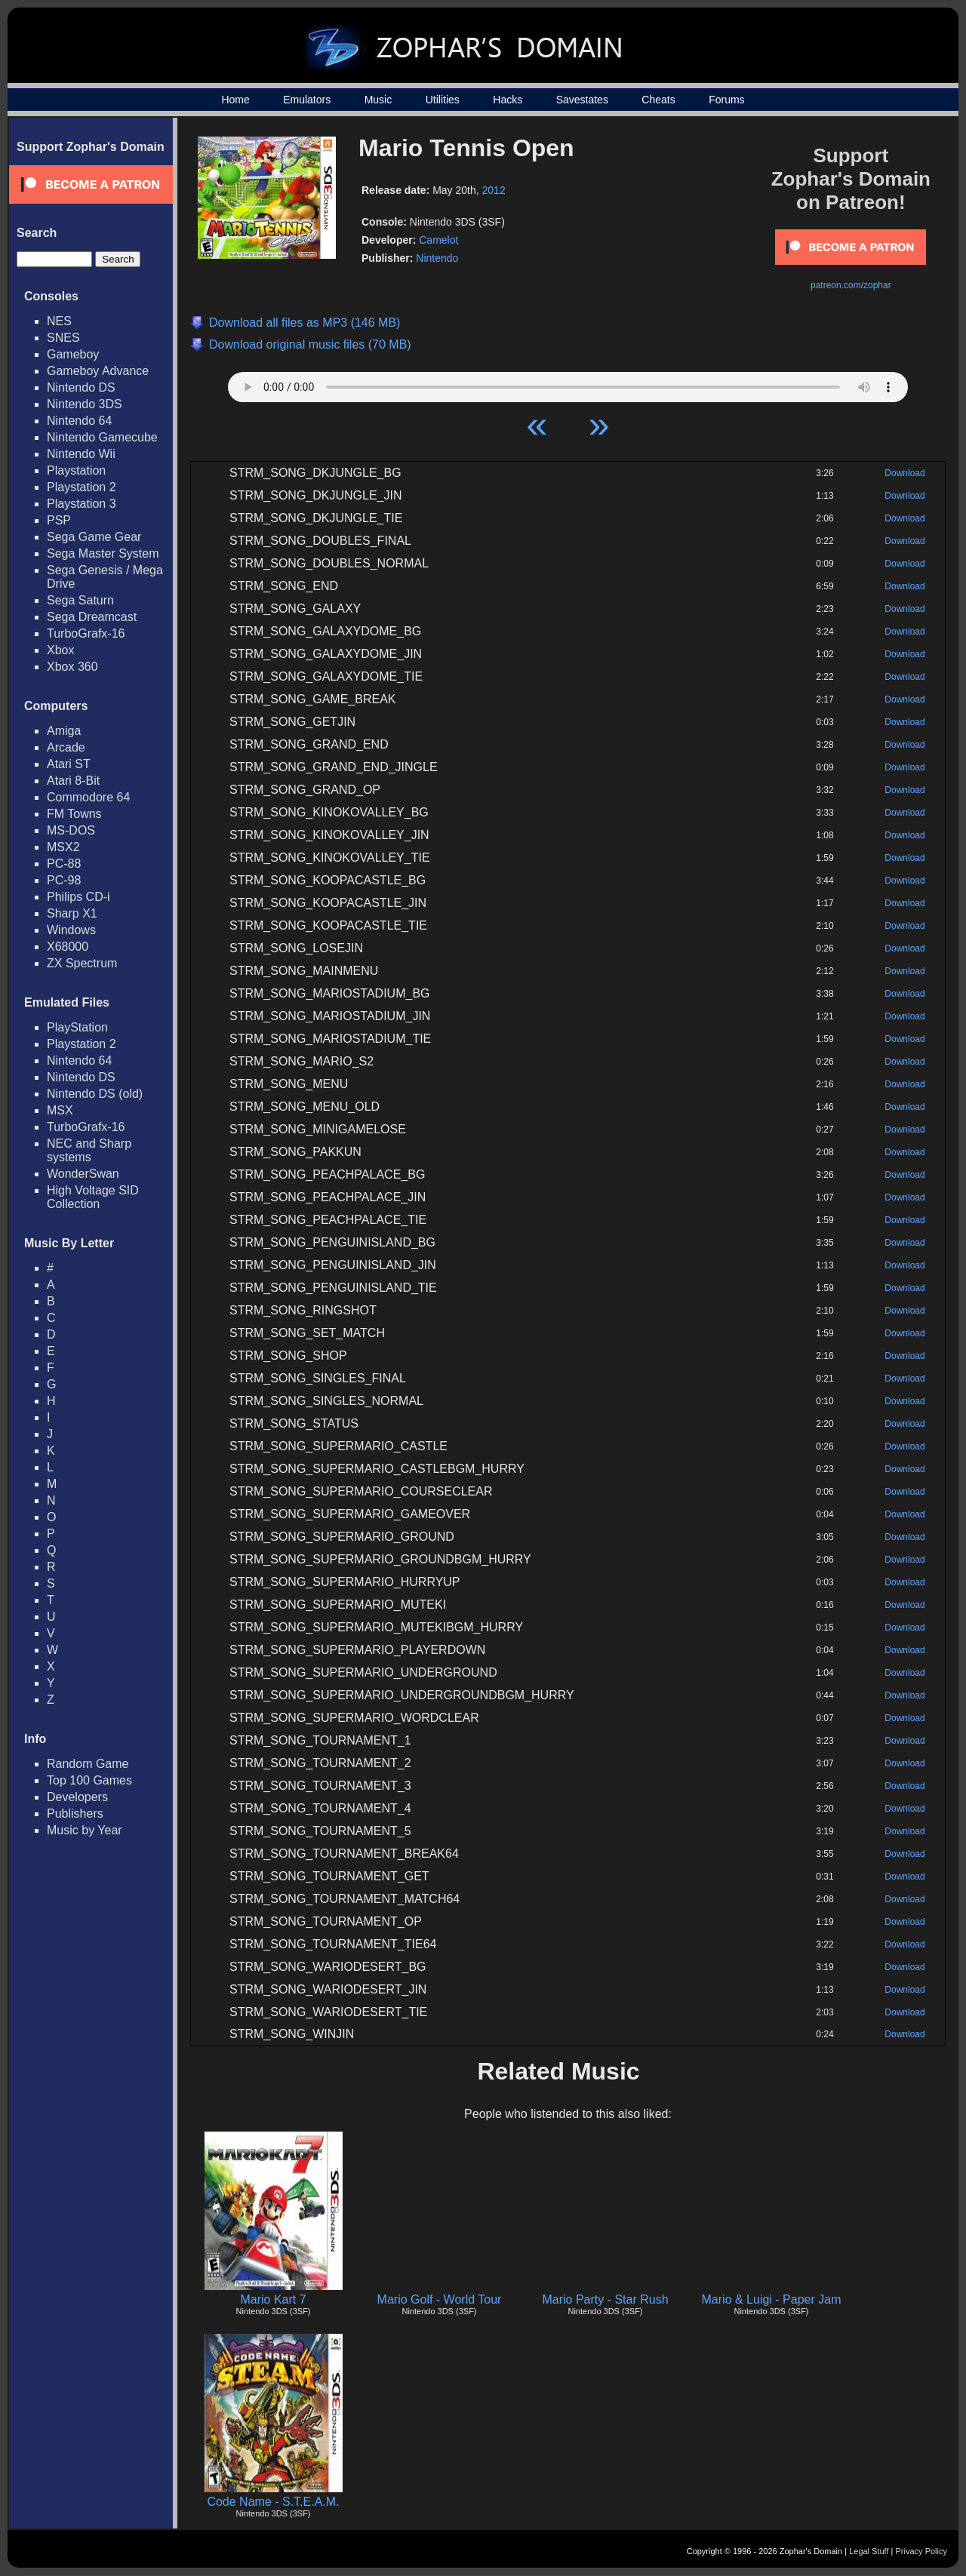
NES (59, 321)
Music (378, 100)
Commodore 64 (88, 797)
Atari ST (69, 764)
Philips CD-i (78, 896)
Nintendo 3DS (84, 404)
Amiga (64, 730)
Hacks (507, 100)
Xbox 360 (72, 666)
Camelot (438, 240)
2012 (494, 190)
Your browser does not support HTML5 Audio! (568, 383)
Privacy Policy (921, 2551)
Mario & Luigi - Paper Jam (771, 2299)
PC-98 (64, 880)
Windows (71, 930)
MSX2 (63, 847)
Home (235, 100)
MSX (60, 1110)
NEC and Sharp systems (89, 1150)
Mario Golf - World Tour (439, 2299)
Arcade (66, 747)
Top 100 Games (89, 1780)
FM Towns (74, 813)
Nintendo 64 (79, 420)
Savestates (582, 100)
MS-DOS (71, 830)
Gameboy (73, 354)
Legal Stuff (868, 2551)
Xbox (60, 650)
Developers (77, 1797)
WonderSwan (83, 1173)
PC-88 (64, 863)
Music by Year (84, 1830)
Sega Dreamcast (92, 616)
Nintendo (437, 258)
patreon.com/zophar (851, 285)
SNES (63, 337)
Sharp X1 (72, 913)
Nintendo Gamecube (102, 437)
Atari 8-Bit (73, 780)
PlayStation (77, 1027)
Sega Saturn (80, 600)
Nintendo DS (81, 387)
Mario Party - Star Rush (605, 2299)
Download (904, 473)
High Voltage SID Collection (93, 1197)
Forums (726, 100)
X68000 (67, 946)
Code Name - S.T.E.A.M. (273, 2501)
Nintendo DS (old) (95, 1093)
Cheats (658, 100)
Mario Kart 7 (273, 2299)
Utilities (443, 100)
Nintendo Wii (81, 453)
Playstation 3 (81, 503)
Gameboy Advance (98, 370)
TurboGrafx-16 (86, 633)
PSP (59, 520)
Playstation (76, 470)
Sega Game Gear (94, 536)
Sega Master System (103, 553)
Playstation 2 (81, 487)
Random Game (88, 1763)
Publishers (75, 1813)
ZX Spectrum (82, 963)
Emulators (307, 100)
